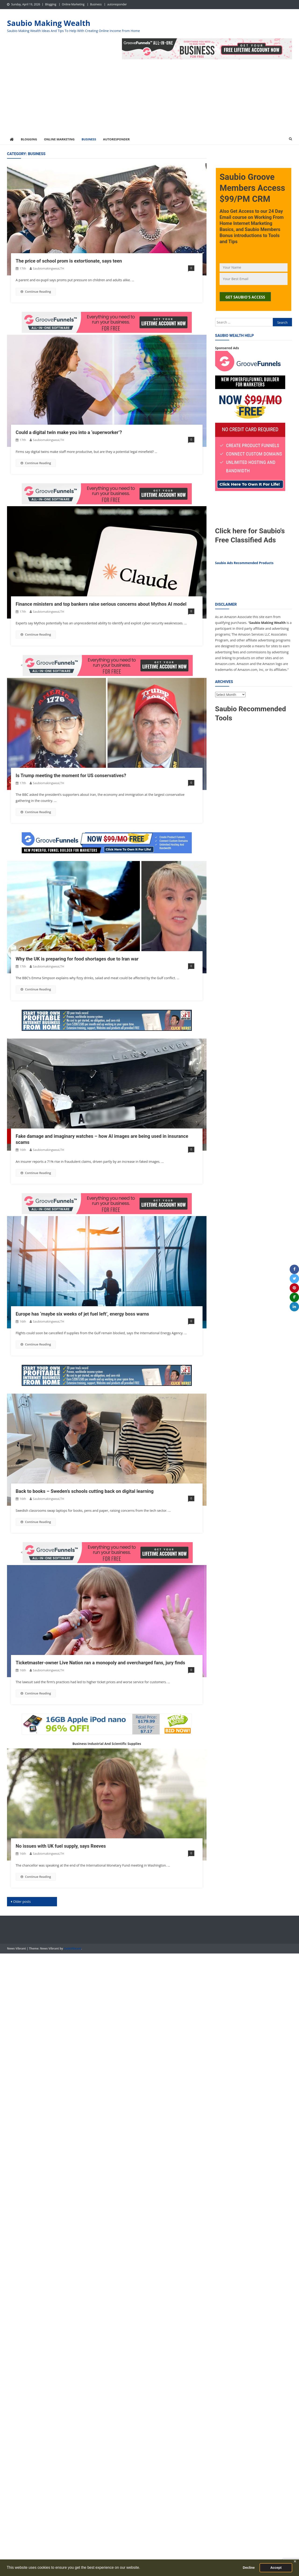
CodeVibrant (72, 2108)
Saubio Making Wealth (48, 23)
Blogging (50, 4)
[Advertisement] (149, 99)
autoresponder (117, 4)
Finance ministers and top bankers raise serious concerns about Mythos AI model (101, 604)
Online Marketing (73, 4)
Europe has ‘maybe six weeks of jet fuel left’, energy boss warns (82, 1314)
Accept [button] (275, 2567)
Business (96, 4)
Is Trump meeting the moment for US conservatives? (71, 775)
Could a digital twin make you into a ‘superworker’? (69, 432)
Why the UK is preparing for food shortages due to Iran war (77, 959)
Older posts (22, 2061)
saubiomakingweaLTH (48, 268)
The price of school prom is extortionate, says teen (69, 261)
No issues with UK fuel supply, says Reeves (61, 2005)
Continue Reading (36, 291)
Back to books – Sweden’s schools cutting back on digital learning (84, 1491)
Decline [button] (249, 2567)
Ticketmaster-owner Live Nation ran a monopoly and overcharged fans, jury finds (100, 1735)
